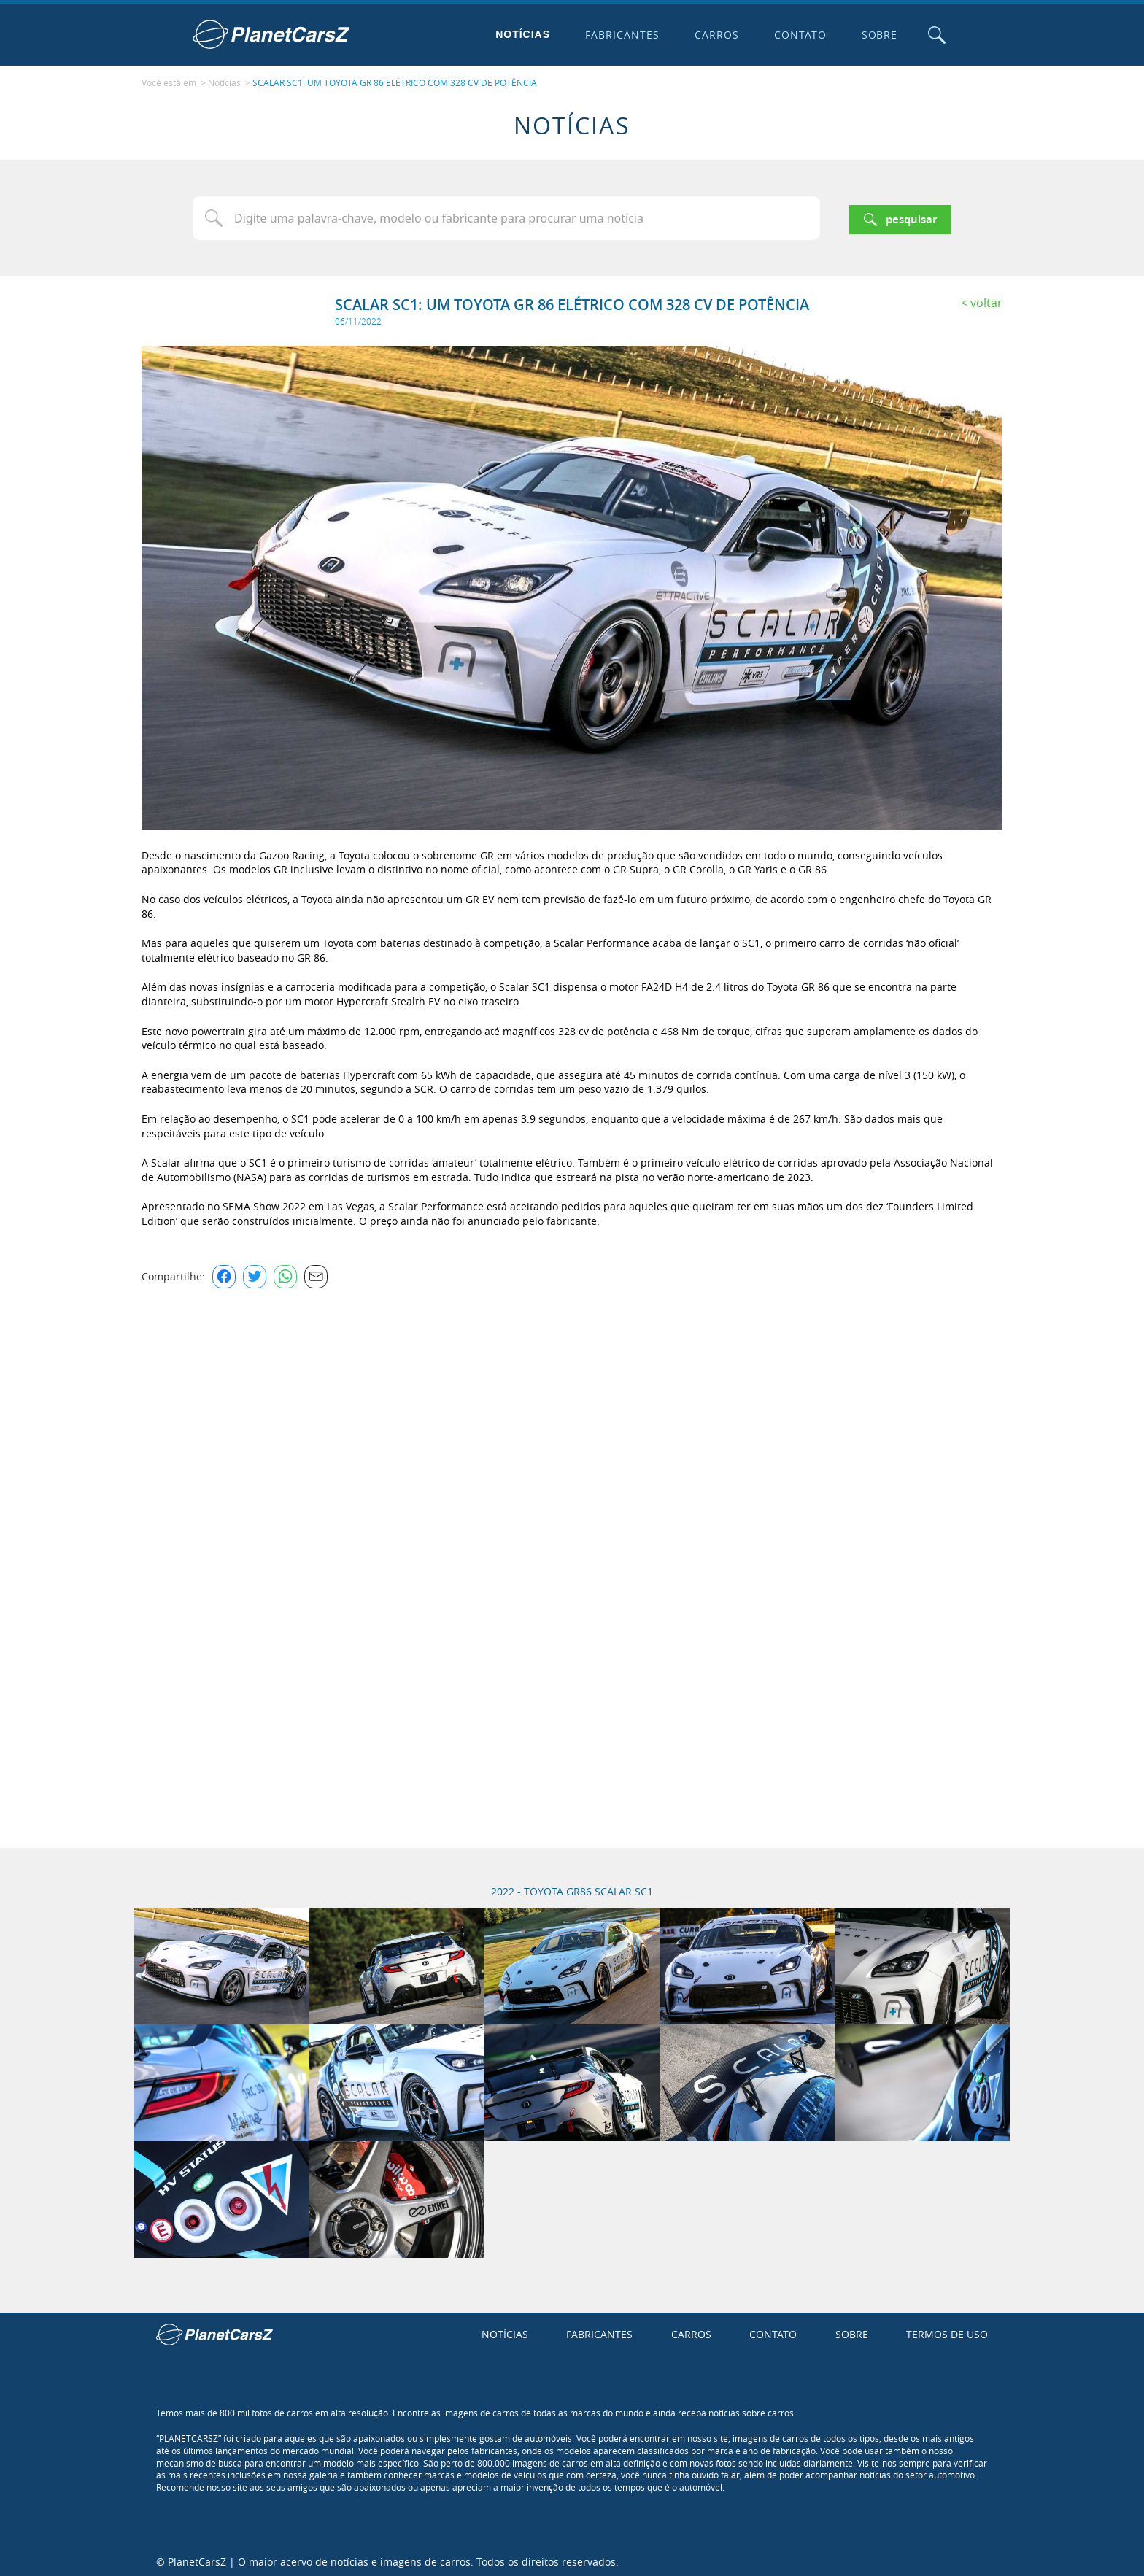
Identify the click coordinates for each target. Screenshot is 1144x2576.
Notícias (519, 34)
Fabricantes (619, 35)
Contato (796, 35)
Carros (713, 35)
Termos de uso (947, 2330)
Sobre (876, 35)
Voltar (986, 299)
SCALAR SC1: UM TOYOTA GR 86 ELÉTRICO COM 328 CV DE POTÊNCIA (394, 81)
